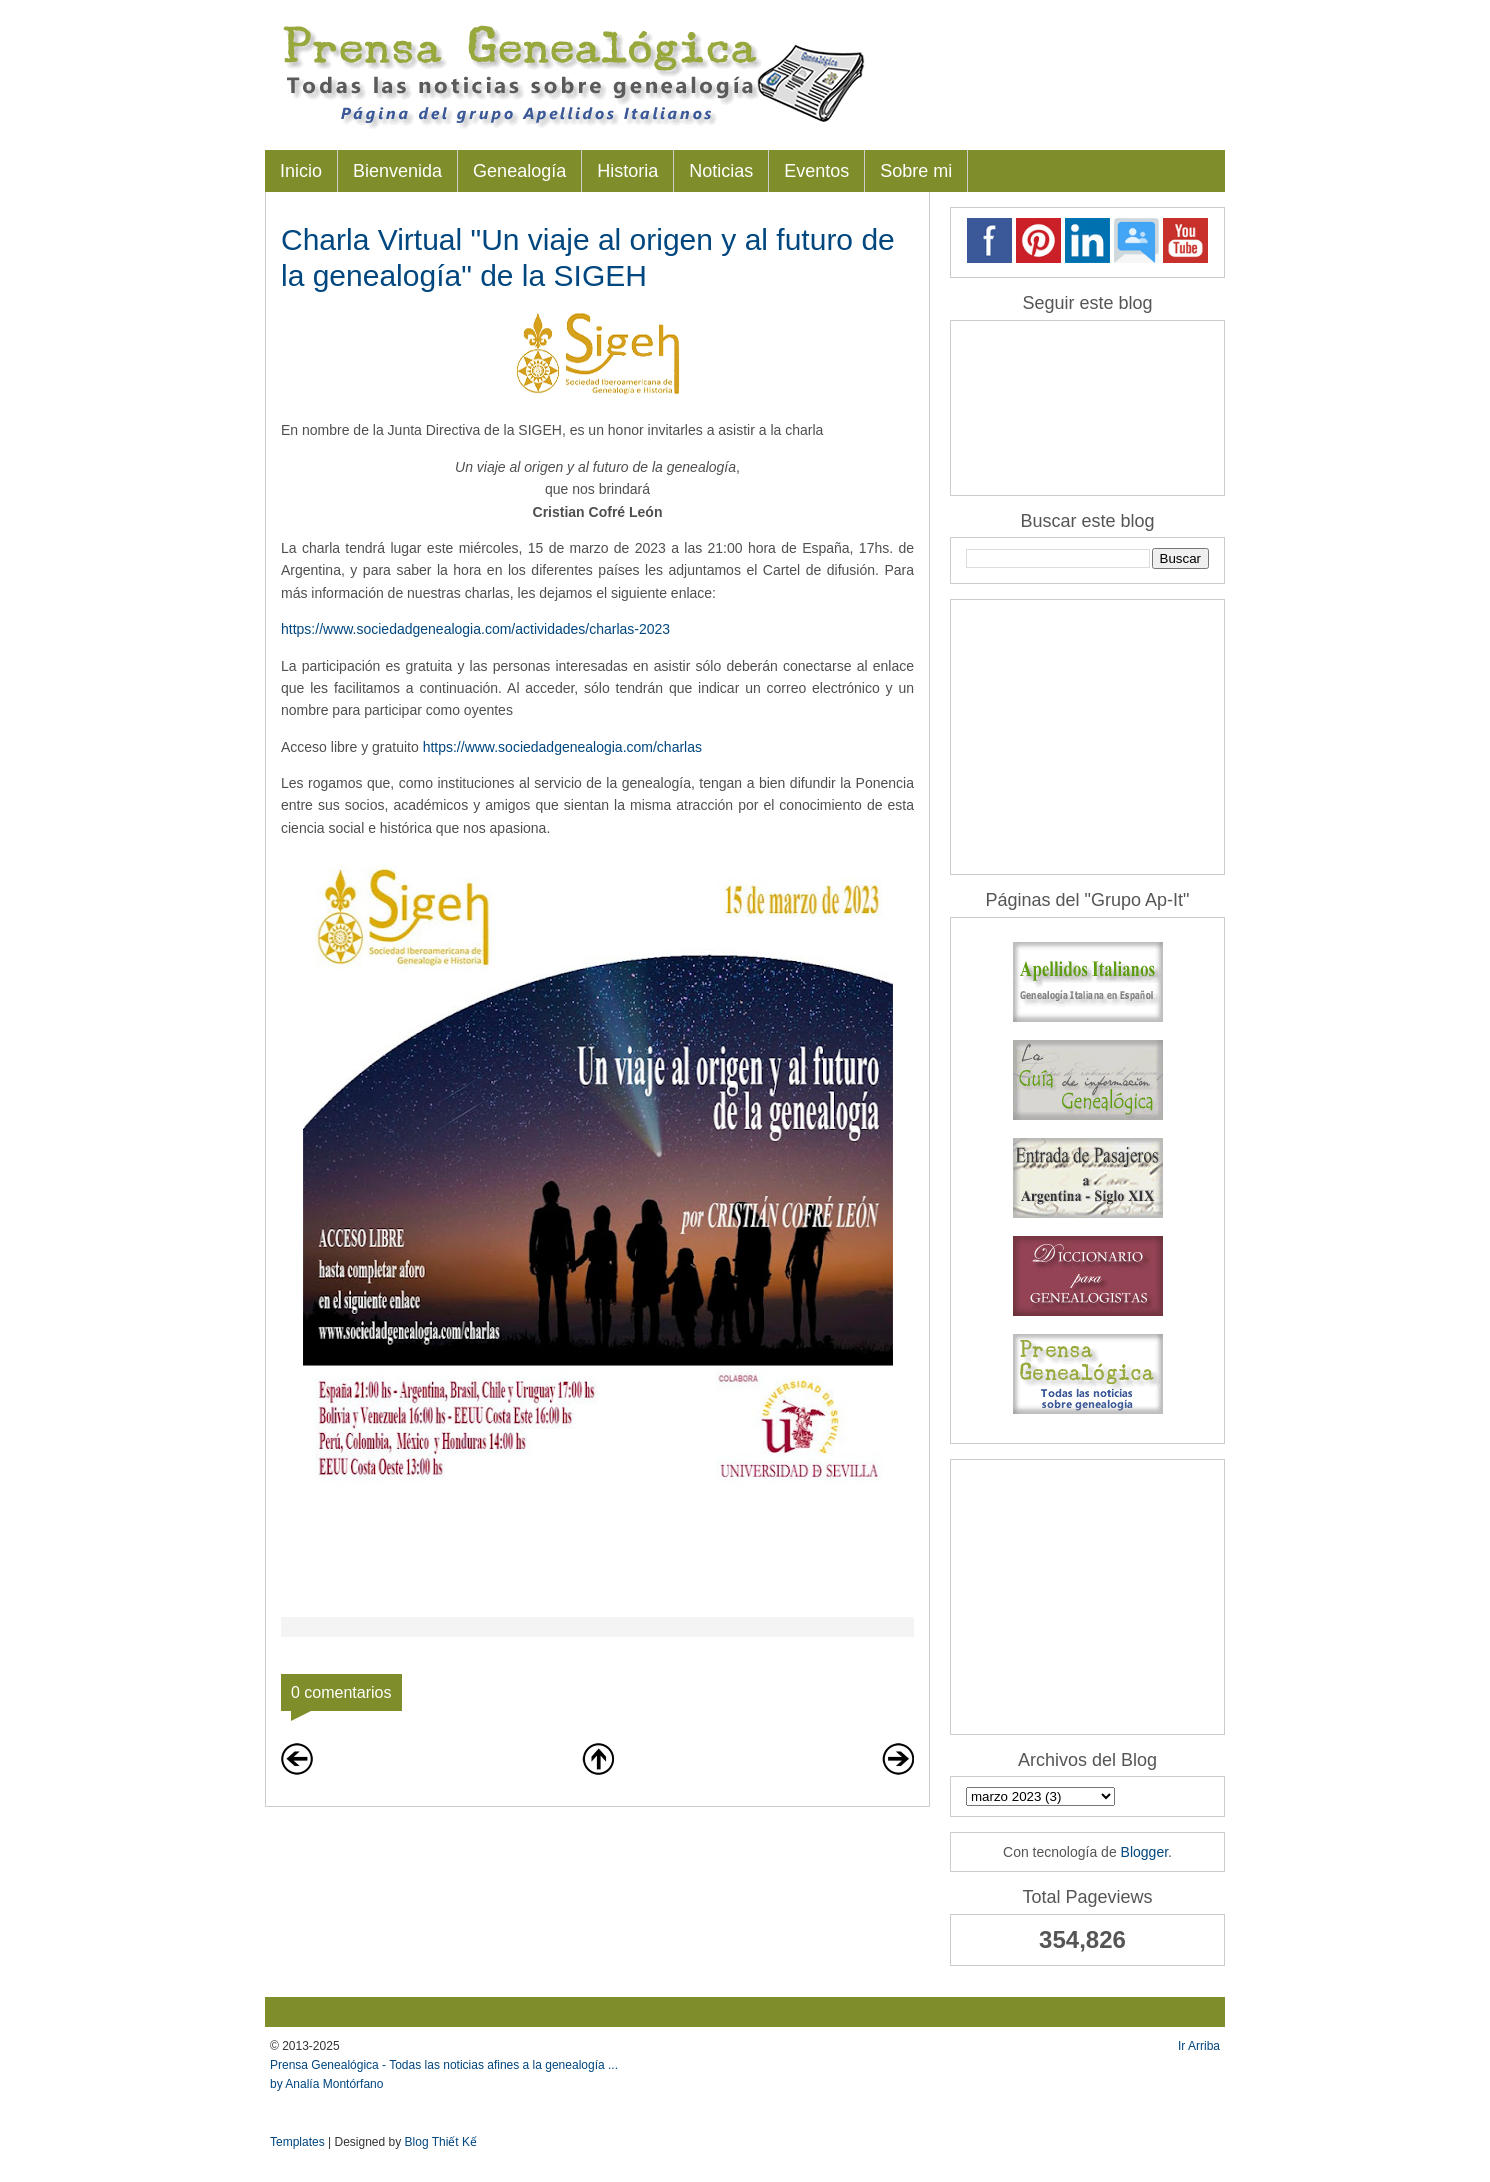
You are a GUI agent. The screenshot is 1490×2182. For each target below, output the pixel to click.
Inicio (301, 171)
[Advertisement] (1091, 735)
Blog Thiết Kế (441, 2142)
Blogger (1144, 1852)
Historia (627, 171)
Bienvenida (397, 171)
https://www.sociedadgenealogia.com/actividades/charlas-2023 (477, 629)
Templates (297, 2142)
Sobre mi (916, 171)
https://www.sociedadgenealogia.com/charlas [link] (562, 747)
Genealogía (519, 171)
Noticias (721, 171)
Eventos (816, 171)
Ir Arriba (1199, 2046)
